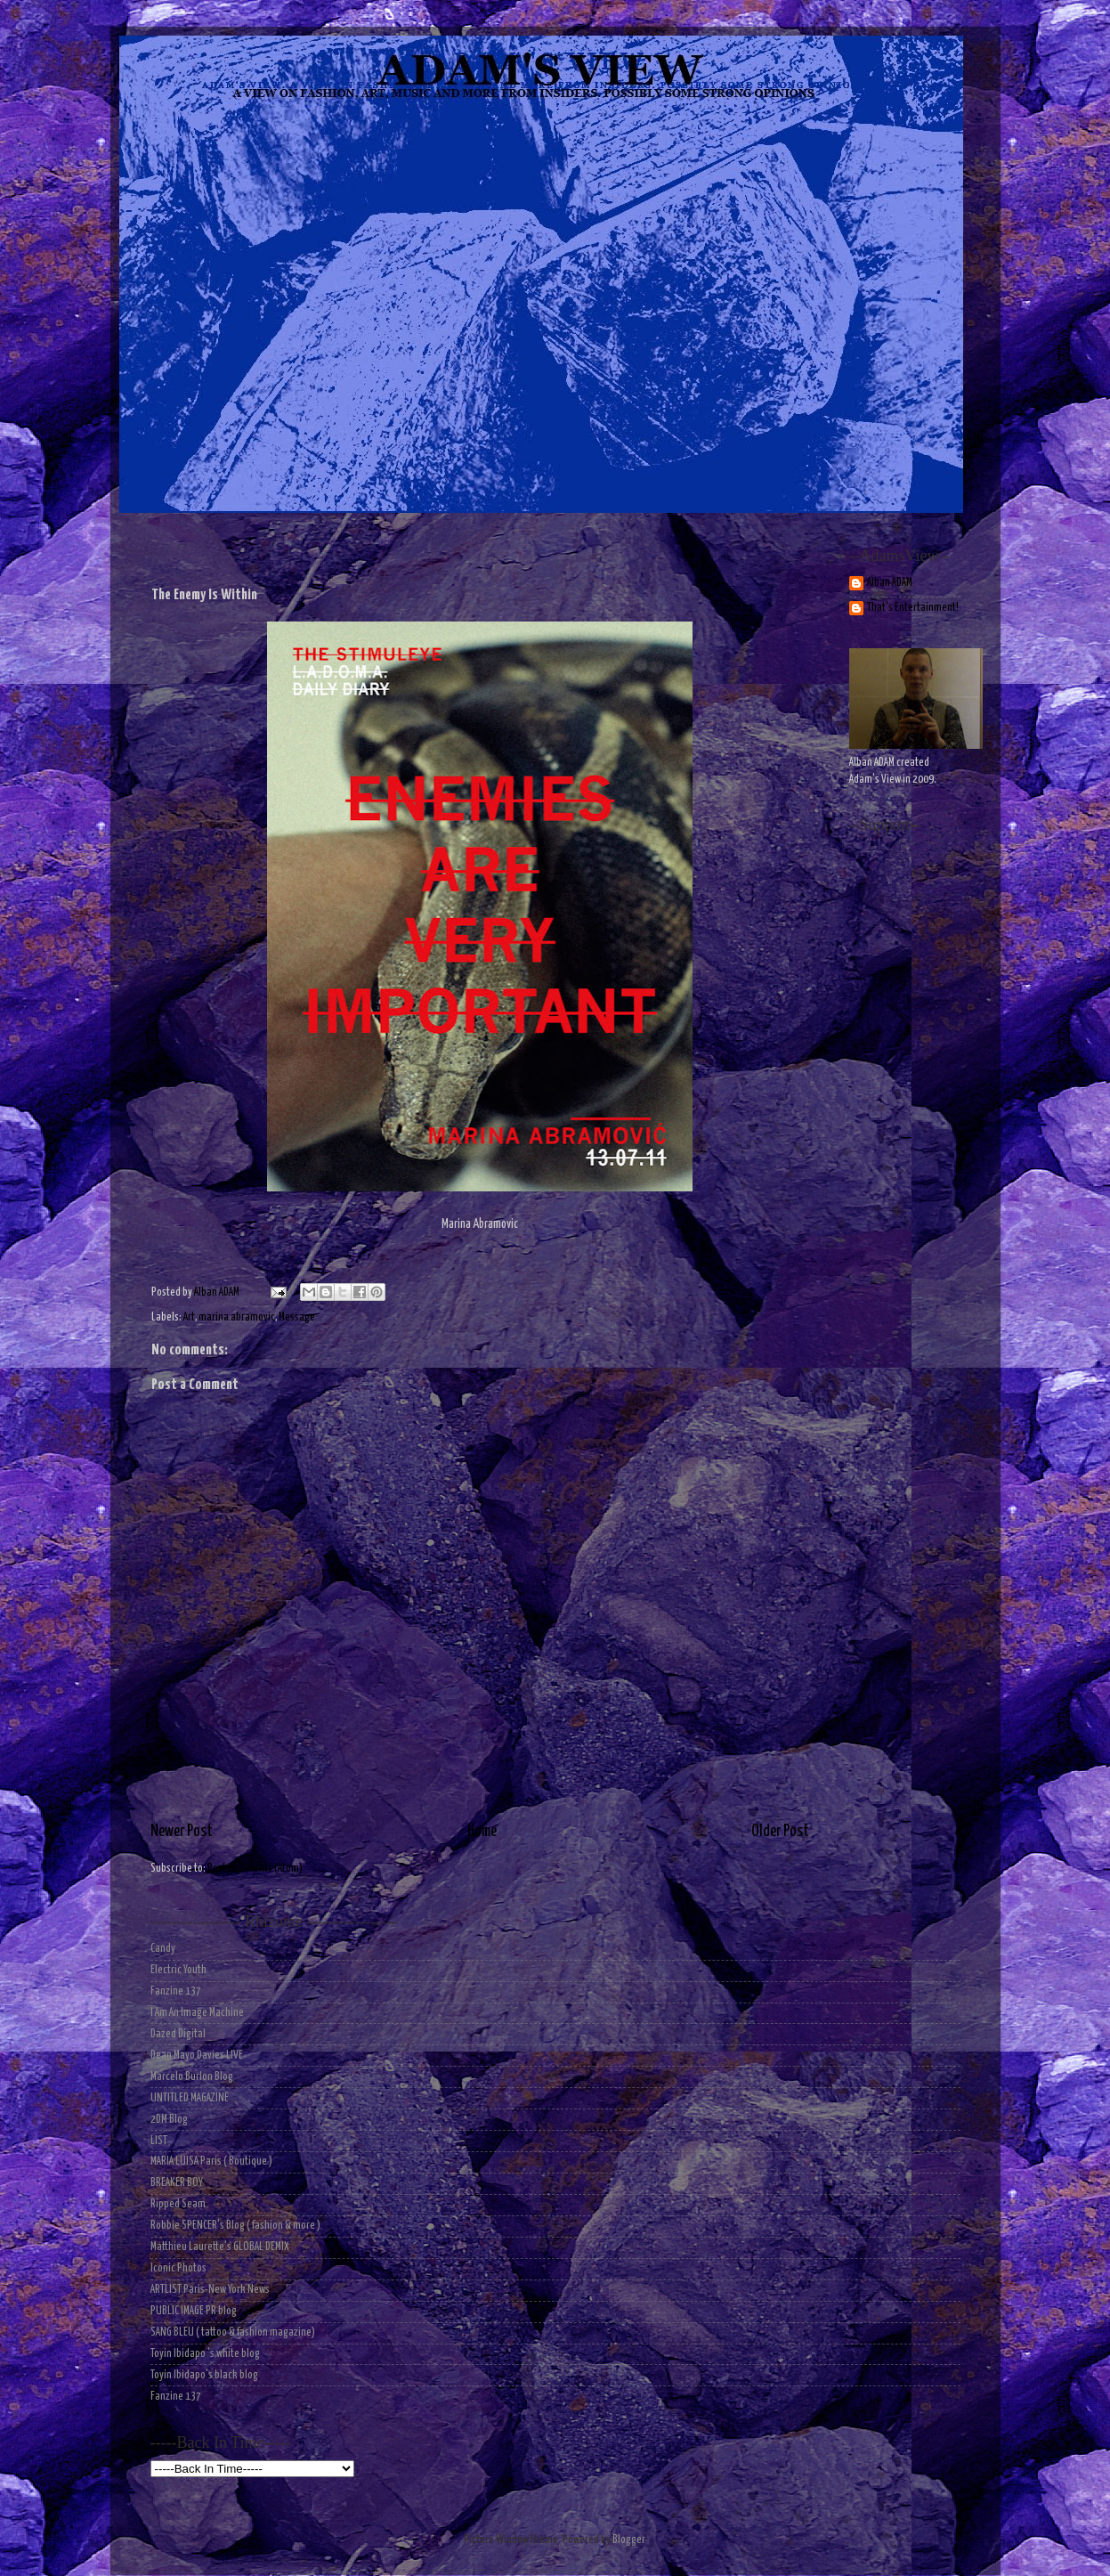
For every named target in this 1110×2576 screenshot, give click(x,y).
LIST (158, 2141)
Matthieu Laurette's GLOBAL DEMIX (219, 2247)
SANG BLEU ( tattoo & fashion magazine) (232, 2332)
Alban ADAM (889, 583)
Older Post (780, 1832)
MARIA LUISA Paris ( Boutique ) (211, 2161)
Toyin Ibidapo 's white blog (205, 2354)
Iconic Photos (178, 2268)
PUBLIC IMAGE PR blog (193, 2311)
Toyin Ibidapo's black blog (204, 2375)
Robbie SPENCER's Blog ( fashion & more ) (235, 2225)
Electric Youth (178, 1970)
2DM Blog (169, 2119)
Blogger (628, 2540)
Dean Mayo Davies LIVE (196, 2055)
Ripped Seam (178, 2204)
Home (482, 1832)
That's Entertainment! (913, 608)
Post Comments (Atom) (255, 1868)
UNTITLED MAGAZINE (189, 2098)
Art (189, 1317)
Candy (162, 1948)
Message (297, 1317)
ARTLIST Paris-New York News (210, 2290)
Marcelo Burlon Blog (191, 2077)
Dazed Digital (178, 2034)
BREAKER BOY (176, 2183)
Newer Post (181, 1832)
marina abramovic (237, 1317)
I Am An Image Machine (197, 2013)
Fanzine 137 (175, 1991)
